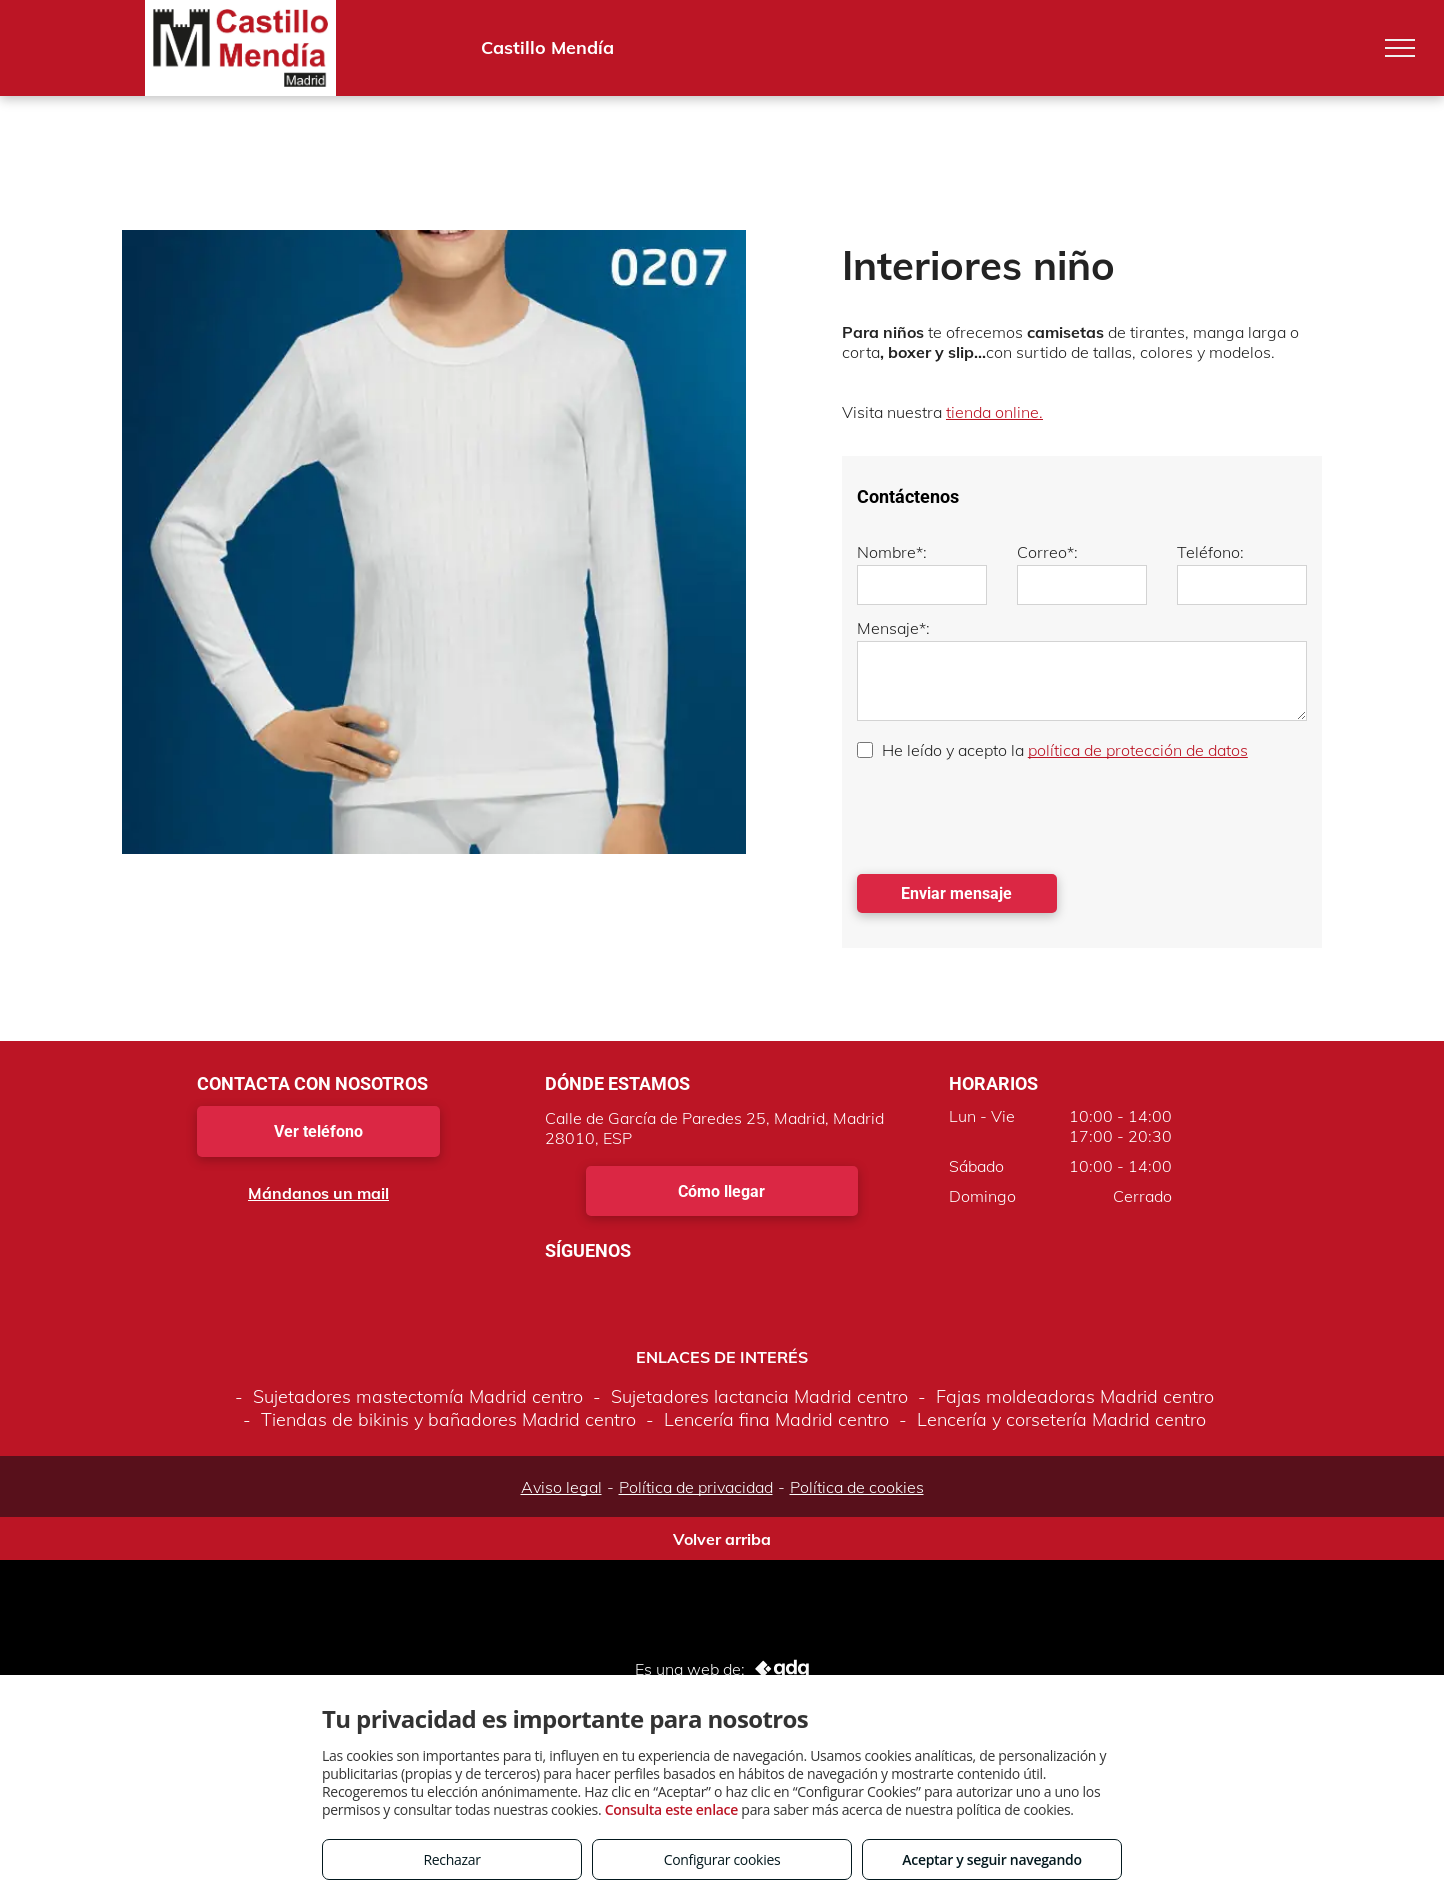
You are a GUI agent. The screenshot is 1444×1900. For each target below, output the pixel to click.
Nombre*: (892, 552)
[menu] (1400, 48)
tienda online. (994, 412)
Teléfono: (1210, 552)
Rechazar (451, 1859)
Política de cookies (857, 1487)
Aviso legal (561, 1487)
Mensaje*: (893, 628)
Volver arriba (722, 1539)
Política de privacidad (696, 1487)
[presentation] (1009, 815)
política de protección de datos (1138, 750)
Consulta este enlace (671, 1809)
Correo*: (1047, 552)
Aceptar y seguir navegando (991, 1859)
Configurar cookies (722, 1859)
